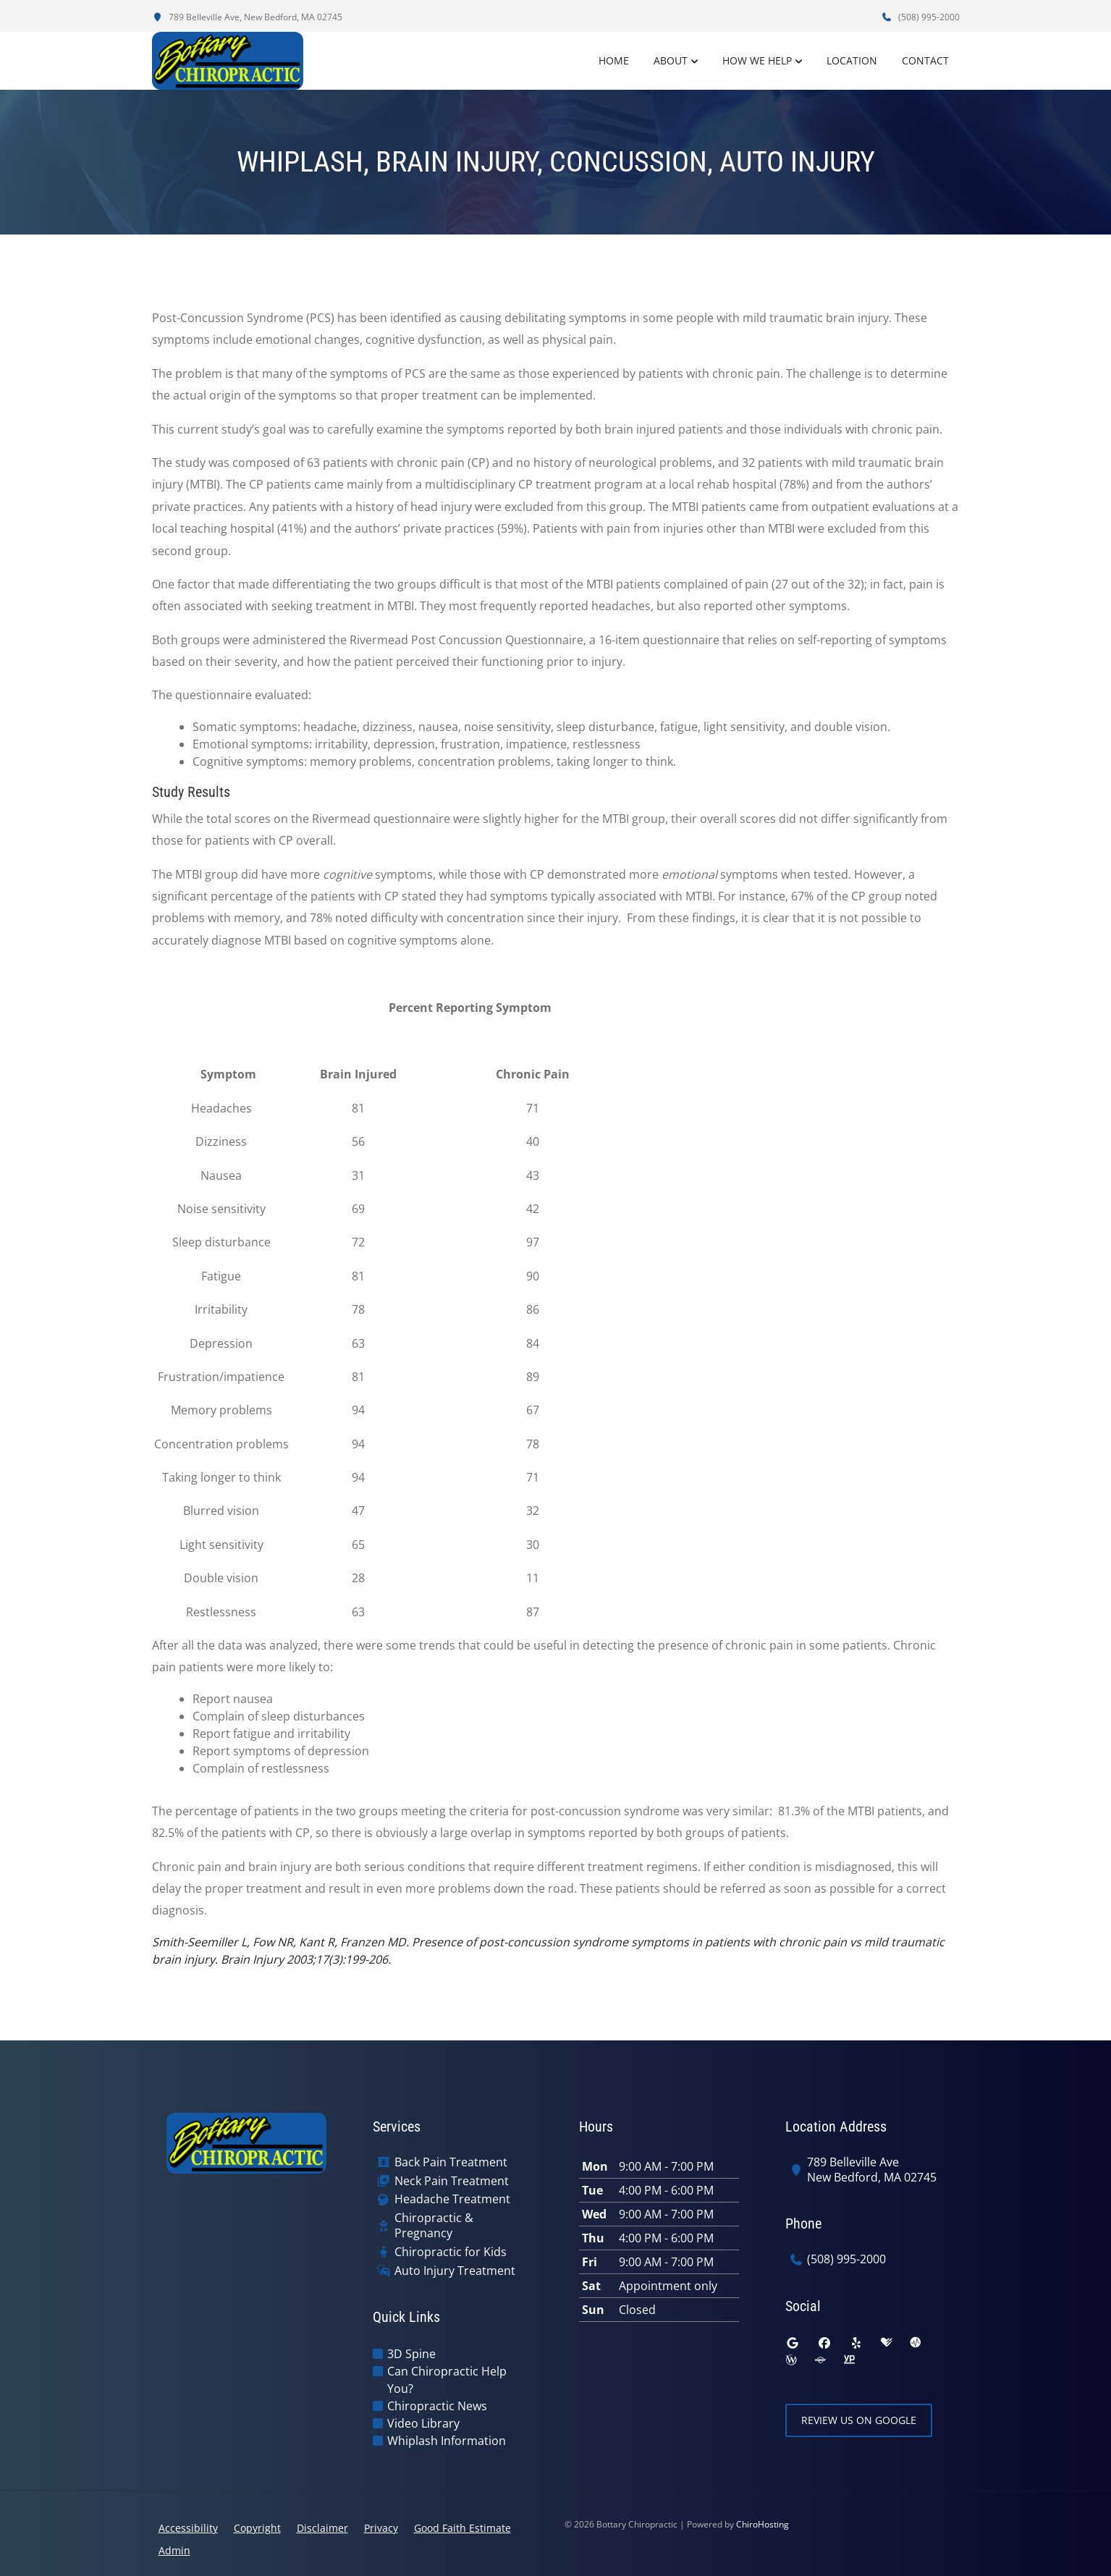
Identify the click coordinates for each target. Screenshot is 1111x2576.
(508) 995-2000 (921, 17)
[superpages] (820, 2360)
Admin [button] (174, 2550)
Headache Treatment (452, 2199)
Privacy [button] (381, 2528)
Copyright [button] (257, 2528)
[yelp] (856, 2343)
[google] (792, 2343)
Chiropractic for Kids (450, 2252)
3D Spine (411, 2354)
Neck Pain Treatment (451, 2181)
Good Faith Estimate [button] (462, 2528)
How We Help (757, 60)
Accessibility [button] (188, 2528)
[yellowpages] (849, 2360)
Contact (925, 60)
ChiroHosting (762, 2524)
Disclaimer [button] (322, 2528)
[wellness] (791, 2360)
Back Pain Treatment (450, 2162)
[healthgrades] (886, 2343)
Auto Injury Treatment (454, 2271)
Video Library (423, 2423)
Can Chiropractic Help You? (447, 2379)
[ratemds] (915, 2343)
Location (852, 60)
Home (614, 60)
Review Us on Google (858, 2420)
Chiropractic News (437, 2406)
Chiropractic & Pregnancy (433, 2225)
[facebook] (824, 2343)
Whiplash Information (446, 2441)
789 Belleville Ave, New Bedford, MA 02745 (247, 17)
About (671, 60)
